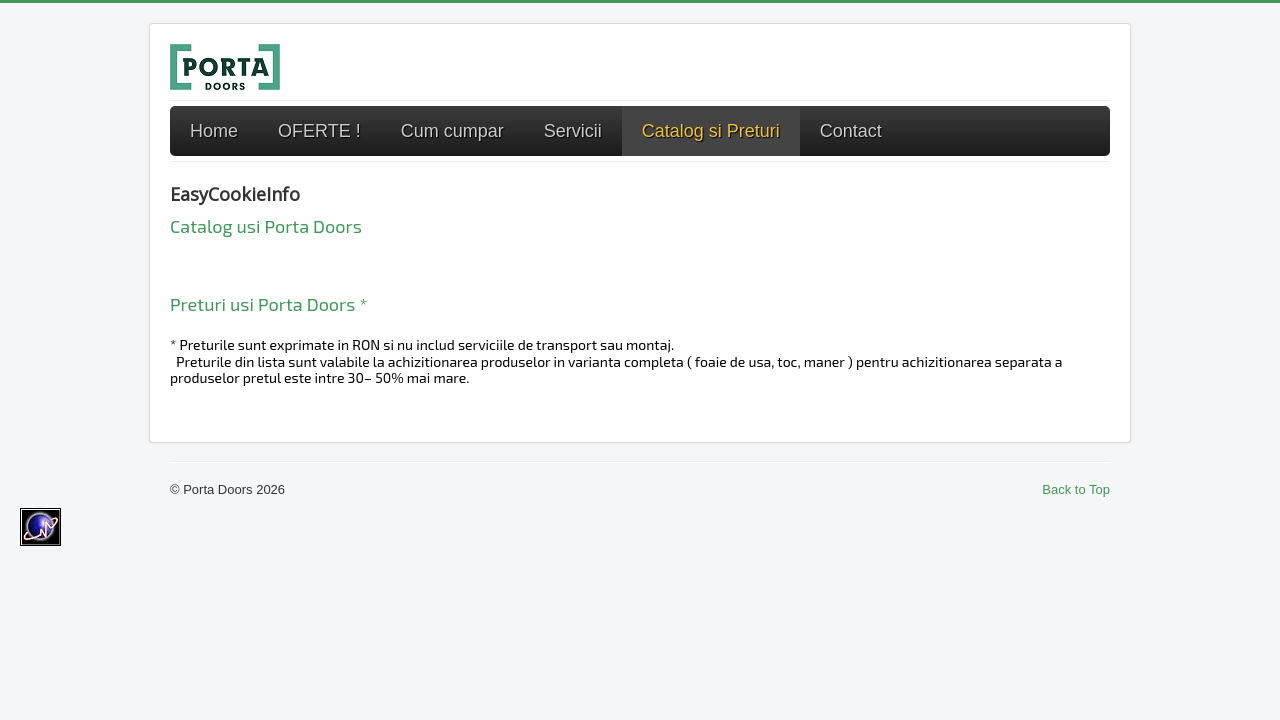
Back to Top (1076, 489)
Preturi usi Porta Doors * (269, 304)
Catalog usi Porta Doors (266, 226)
